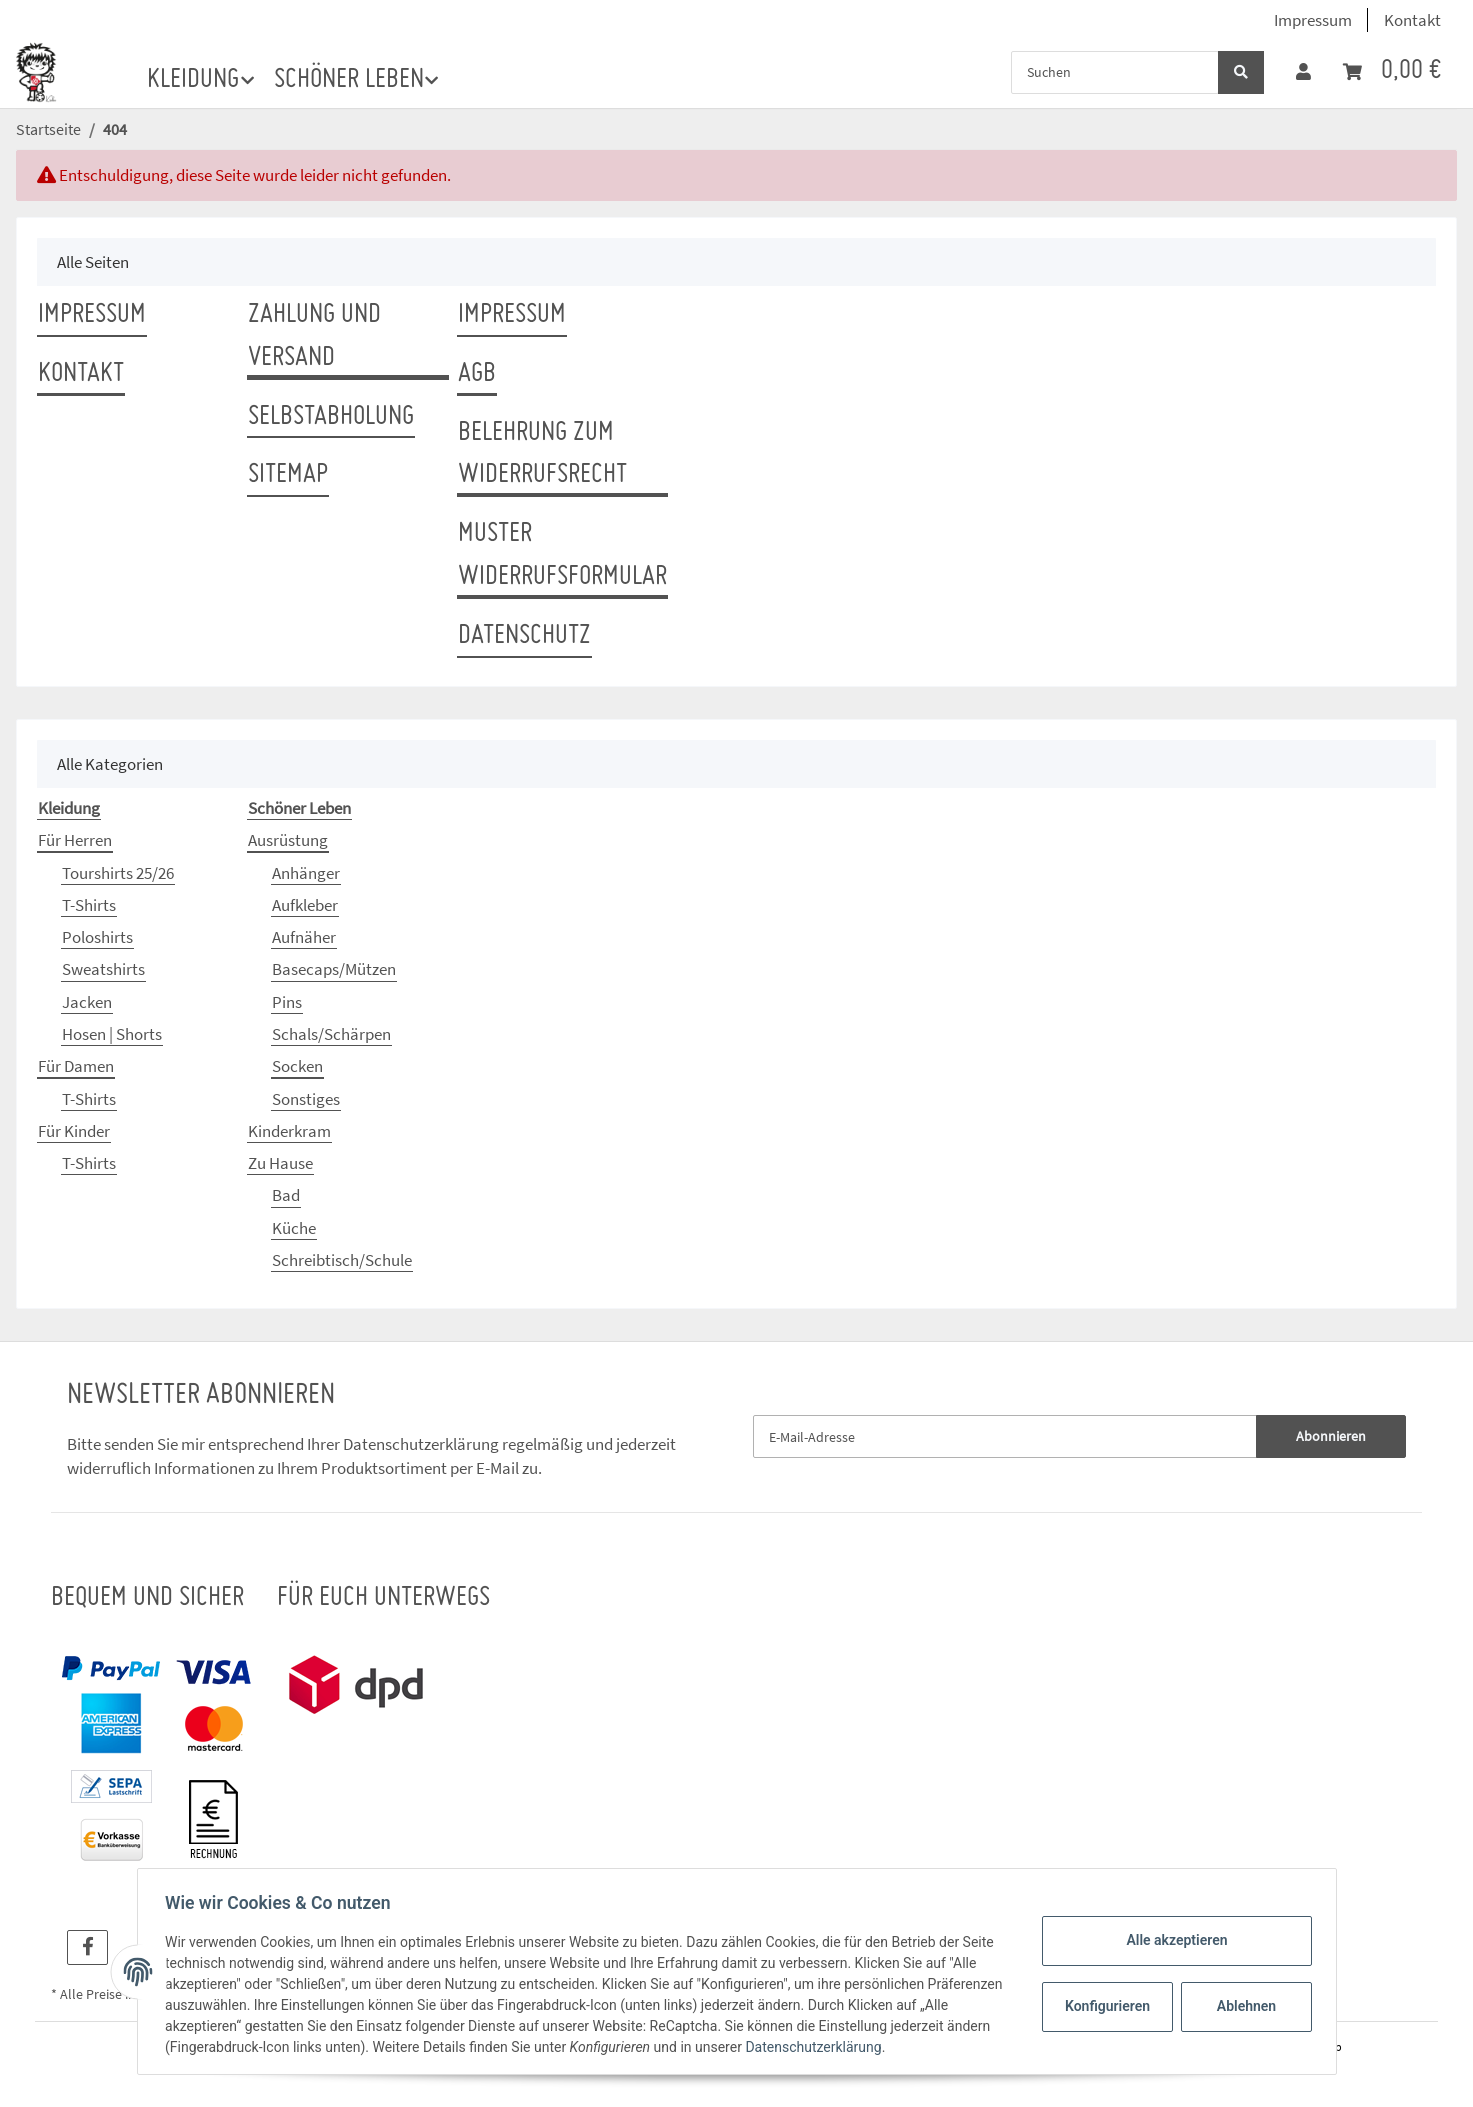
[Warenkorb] (1392, 71)
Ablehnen (1241, 2006)
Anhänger (306, 873)
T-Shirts (89, 905)
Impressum (1313, 20)
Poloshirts (97, 937)
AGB (477, 374)
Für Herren (75, 840)
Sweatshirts (103, 969)
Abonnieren (1331, 1436)
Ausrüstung (288, 840)
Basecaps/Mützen (334, 969)
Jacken (87, 1002)
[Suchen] (1115, 72)
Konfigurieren (1105, 2006)
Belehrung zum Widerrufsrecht (542, 454)
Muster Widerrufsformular (562, 555)
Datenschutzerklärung (421, 1444)
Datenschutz (524, 636)
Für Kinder (74, 1131)
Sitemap (288, 475)
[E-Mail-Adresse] (1005, 1436)
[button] (1303, 72)
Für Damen (76, 1066)
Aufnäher (304, 937)
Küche (294, 1228)
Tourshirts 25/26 (118, 873)
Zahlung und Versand (314, 336)
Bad (286, 1195)
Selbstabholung (331, 417)
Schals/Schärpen (331, 1034)
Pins (287, 1002)
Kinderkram (289, 1131)
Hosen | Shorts (112, 1034)
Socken (297, 1066)
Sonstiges (306, 1099)
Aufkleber (305, 905)
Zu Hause (280, 1163)
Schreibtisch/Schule (342, 1260)
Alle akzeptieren (1172, 1940)
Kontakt (1412, 20)
